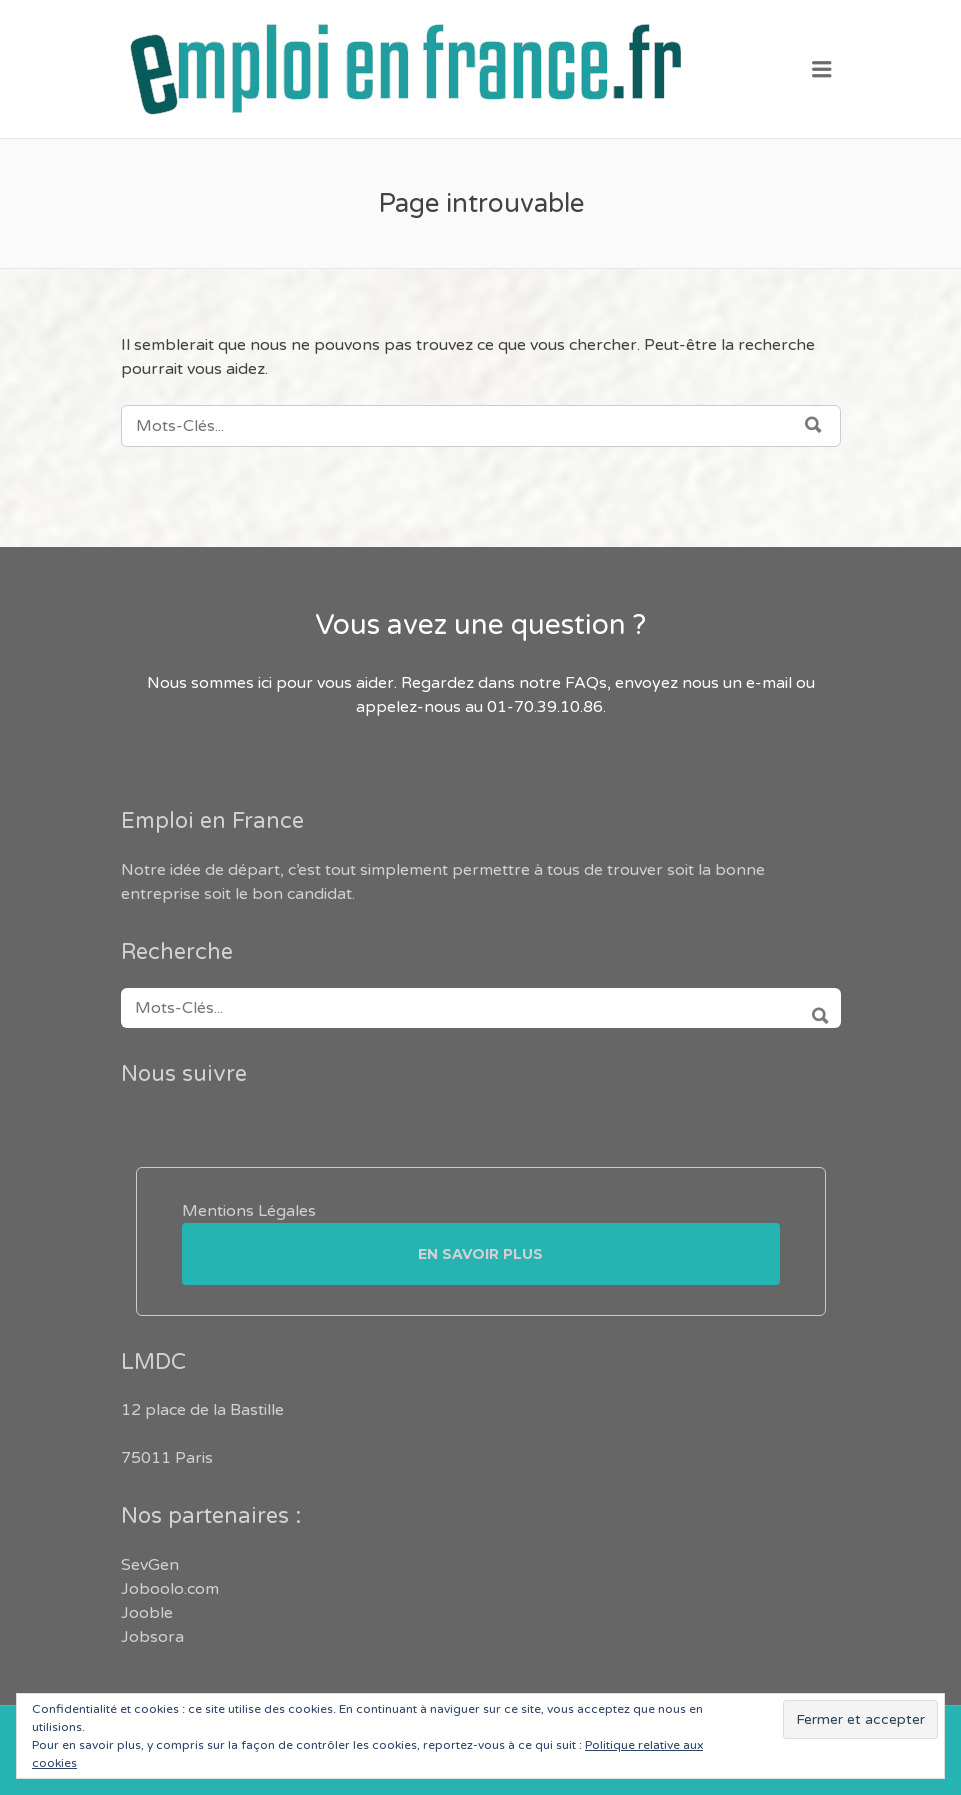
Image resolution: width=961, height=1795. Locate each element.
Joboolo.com (170, 1589)
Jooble (147, 1613)
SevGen (150, 1565)
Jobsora (152, 1637)
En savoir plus (480, 1254)
